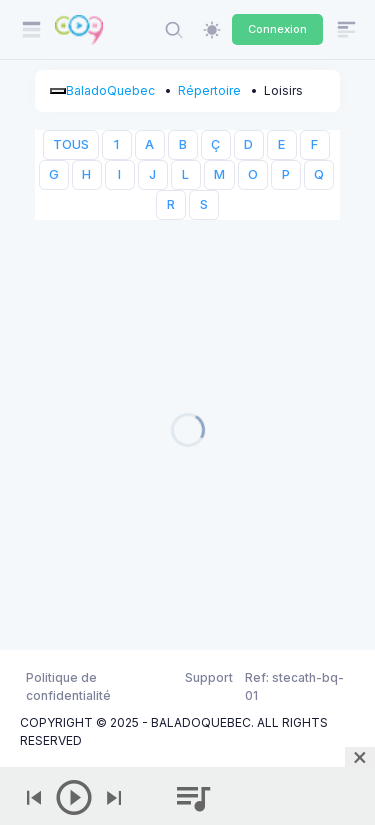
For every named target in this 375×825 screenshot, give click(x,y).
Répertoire (209, 90)
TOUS (71, 144)
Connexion (277, 29)
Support (209, 677)
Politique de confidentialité (68, 686)
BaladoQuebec (110, 90)
